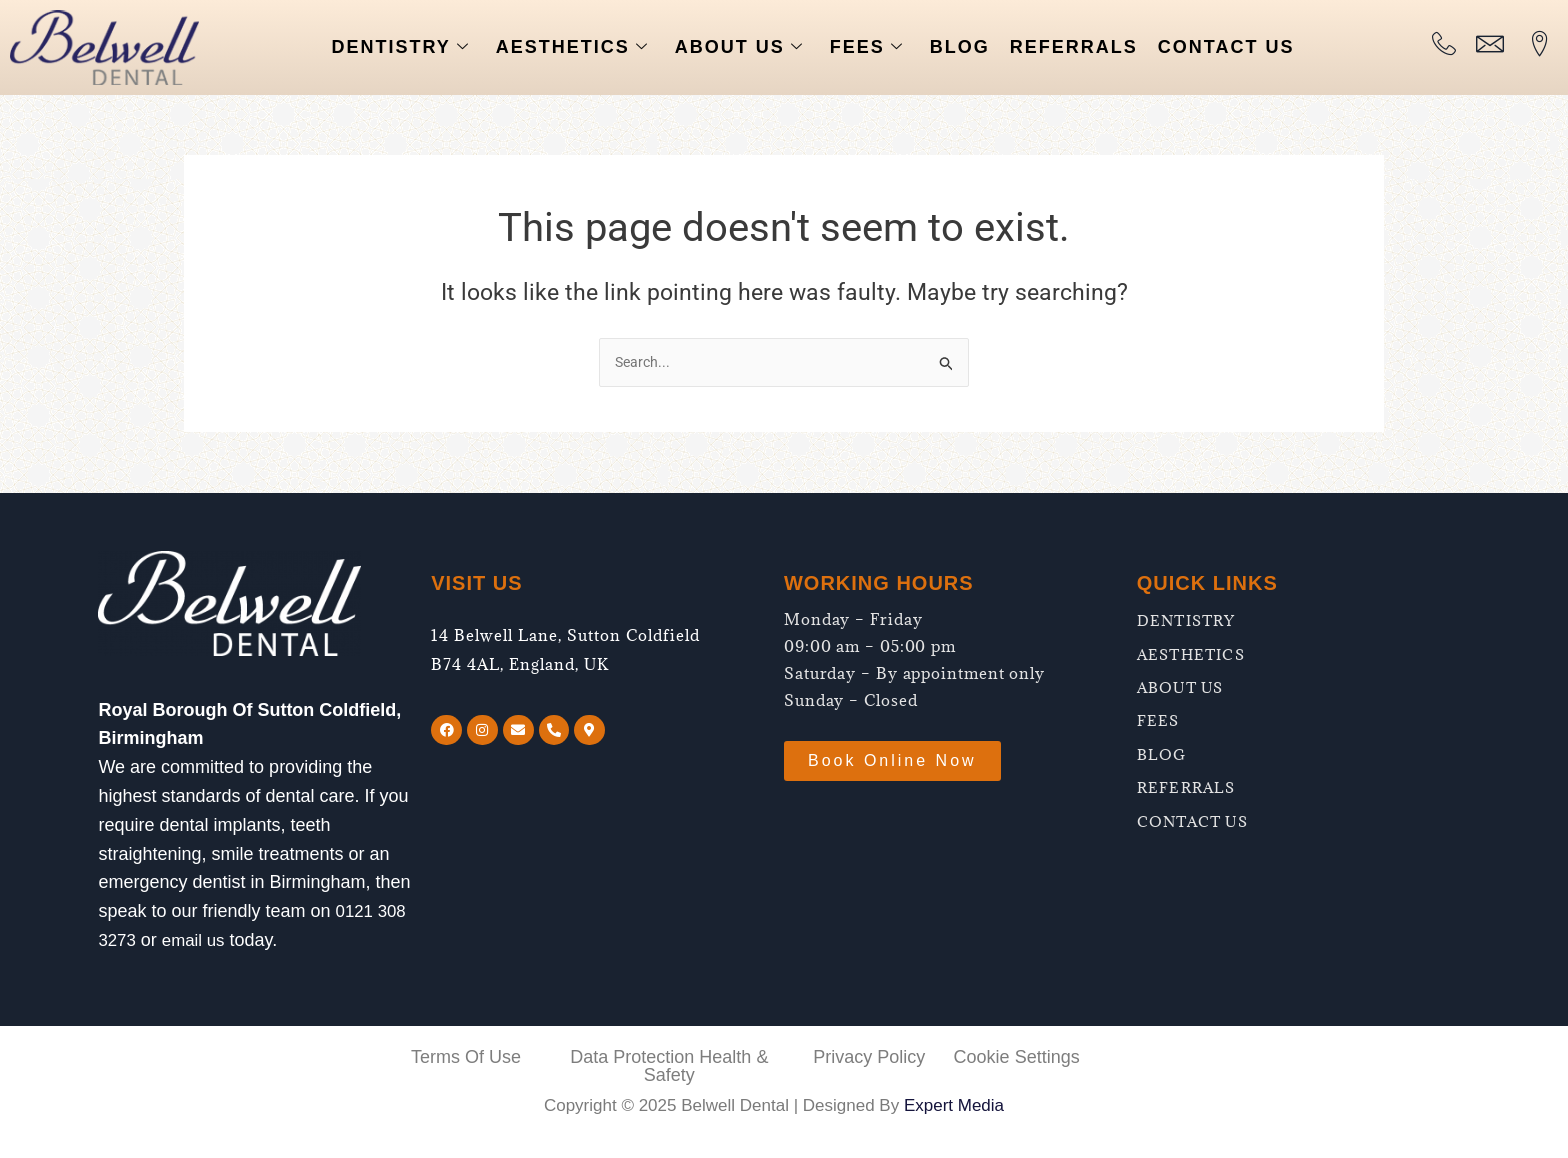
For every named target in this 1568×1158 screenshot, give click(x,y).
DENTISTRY (400, 47)
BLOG (960, 47)
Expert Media (954, 1105)
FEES (867, 47)
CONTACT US (1226, 47)
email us (197, 940)
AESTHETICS (572, 47)
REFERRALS (1074, 47)
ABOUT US (739, 47)
